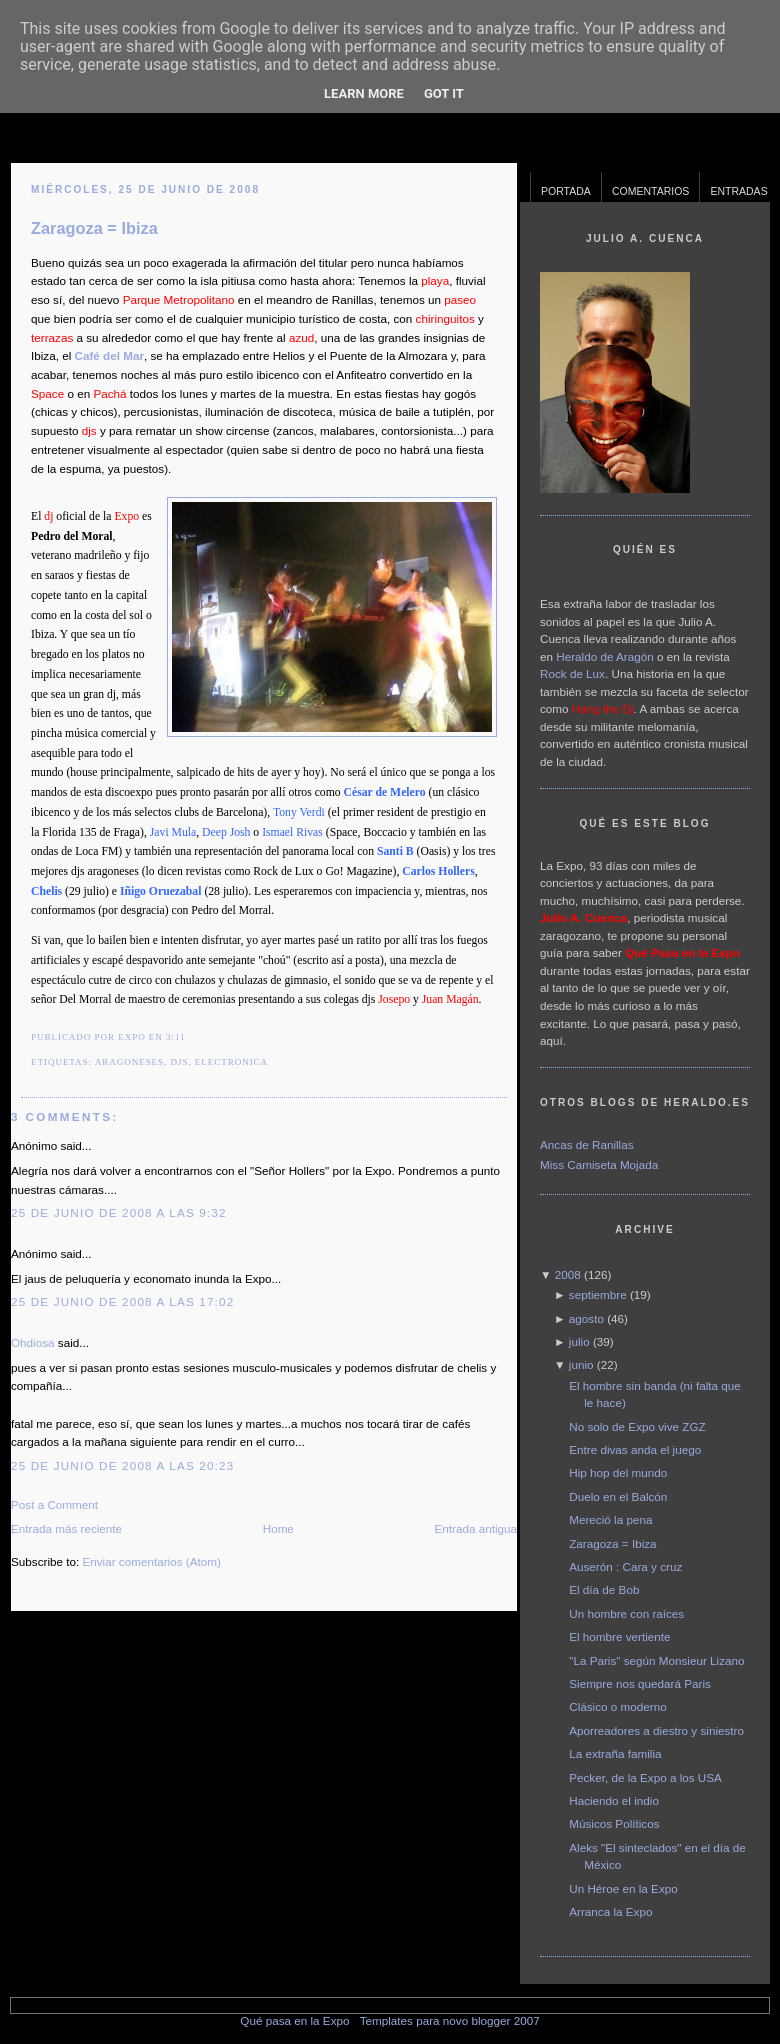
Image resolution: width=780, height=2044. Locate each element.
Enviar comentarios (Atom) (151, 1561)
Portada (566, 191)
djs (179, 1062)
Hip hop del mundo (618, 1472)
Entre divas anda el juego (635, 1449)
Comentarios (651, 191)
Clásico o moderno (617, 1706)
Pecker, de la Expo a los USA (645, 1777)
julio (579, 1341)
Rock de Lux (572, 673)
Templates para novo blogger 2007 (450, 2020)
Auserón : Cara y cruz (625, 1566)
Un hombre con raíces (626, 1613)
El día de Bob (604, 1589)
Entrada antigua (475, 1528)
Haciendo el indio (614, 1800)
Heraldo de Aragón (604, 656)
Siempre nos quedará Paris (640, 1683)
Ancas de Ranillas (587, 1144)
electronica (231, 1062)
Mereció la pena (610, 1519)
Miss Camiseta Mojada (599, 1164)
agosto (586, 1318)
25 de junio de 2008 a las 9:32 (119, 1212)
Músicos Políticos (614, 1823)
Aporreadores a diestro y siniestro (656, 1730)
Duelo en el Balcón (618, 1496)
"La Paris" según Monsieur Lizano (656, 1660)
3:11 (176, 1037)
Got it (444, 93)
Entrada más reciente (66, 1528)
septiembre (598, 1294)
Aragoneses (129, 1062)
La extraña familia (615, 1753)
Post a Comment (54, 1504)
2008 (568, 1274)
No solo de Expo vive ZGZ (637, 1426)
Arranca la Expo (610, 1911)
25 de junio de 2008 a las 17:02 (122, 1301)
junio (581, 1364)
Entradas (738, 191)
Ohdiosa (33, 1342)
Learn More (364, 93)
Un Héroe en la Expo (623, 1888)
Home (278, 1528)
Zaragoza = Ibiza (94, 228)
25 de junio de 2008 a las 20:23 (122, 1465)
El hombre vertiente (619, 1636)
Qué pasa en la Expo (294, 2020)
